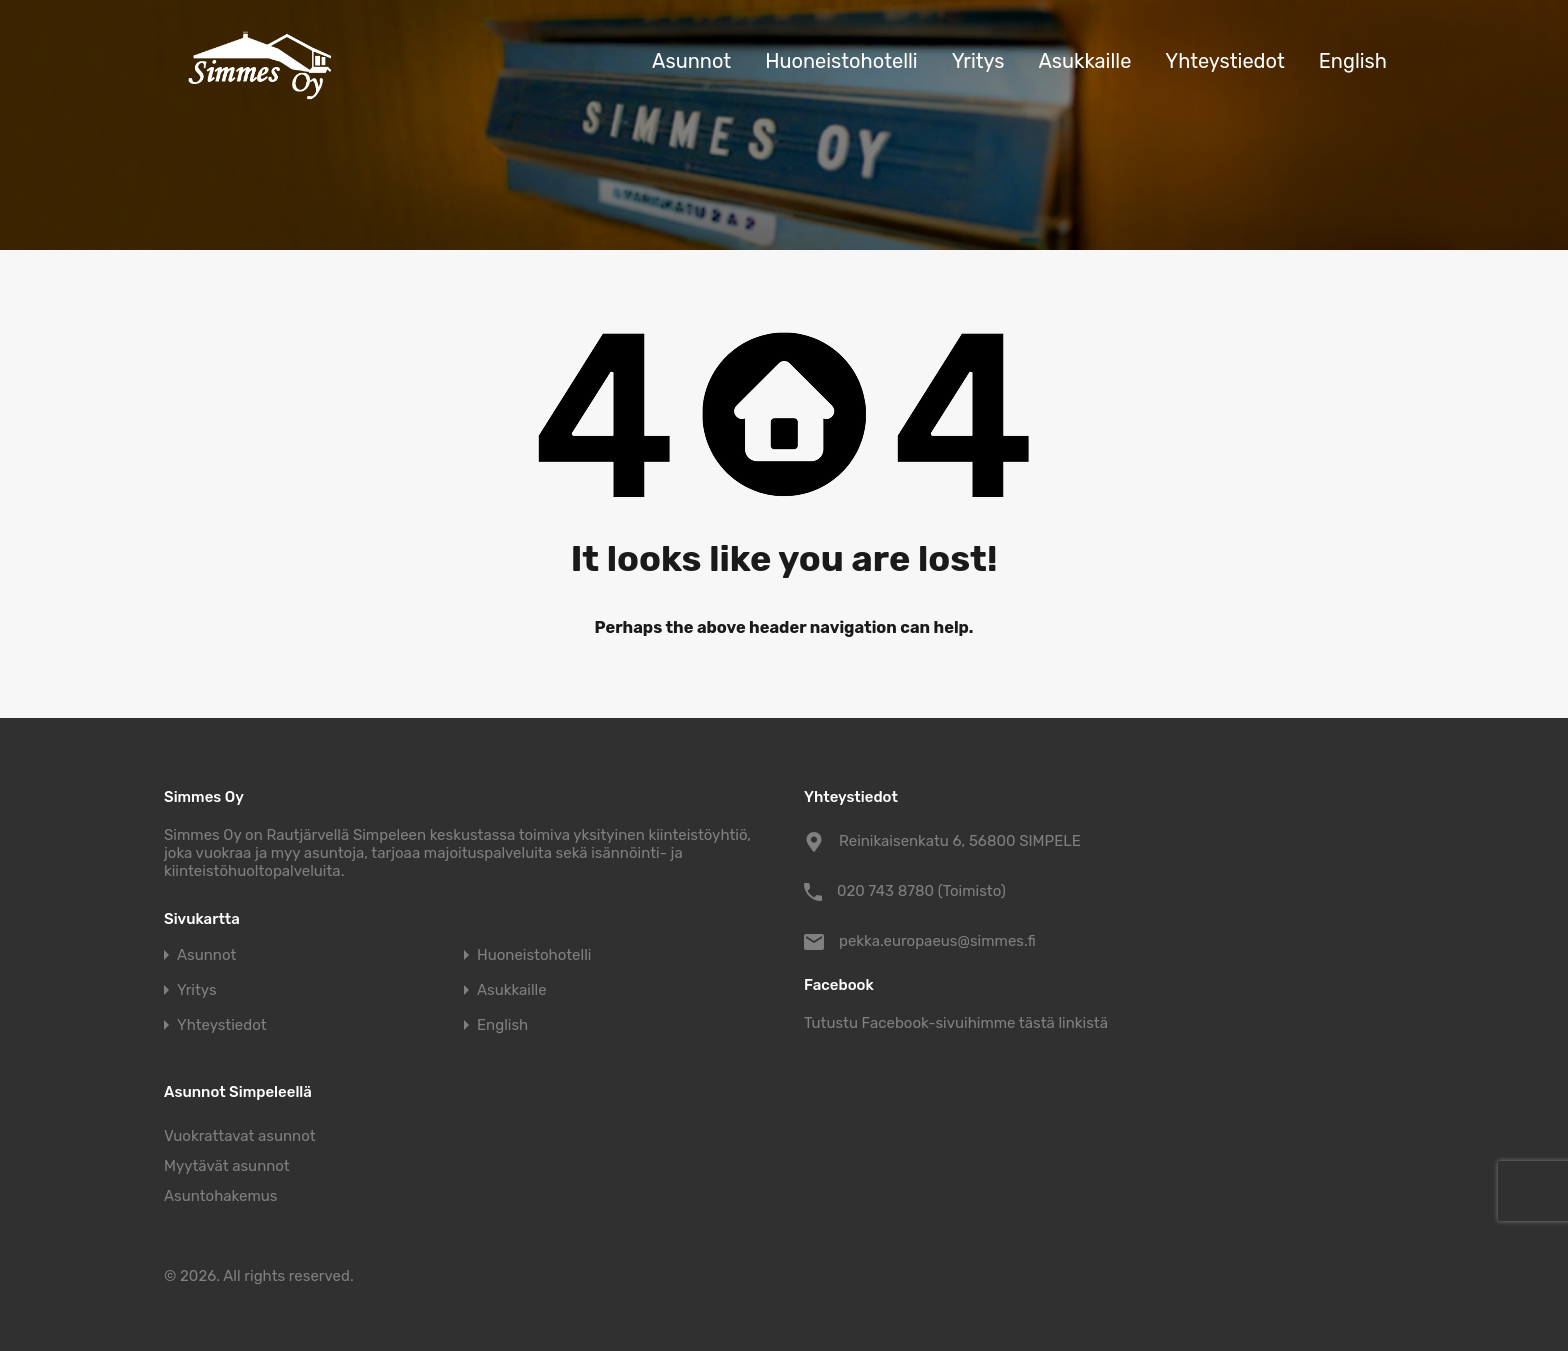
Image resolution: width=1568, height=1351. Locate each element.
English (1353, 61)
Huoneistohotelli (841, 61)
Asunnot (691, 61)
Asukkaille (1084, 61)
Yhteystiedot (1224, 61)
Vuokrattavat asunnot (240, 1136)
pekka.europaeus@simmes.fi (937, 941)
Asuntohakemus (220, 1196)
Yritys (978, 61)
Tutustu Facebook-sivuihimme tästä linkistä (956, 1023)
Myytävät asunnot (227, 1166)
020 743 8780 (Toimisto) (921, 891)
